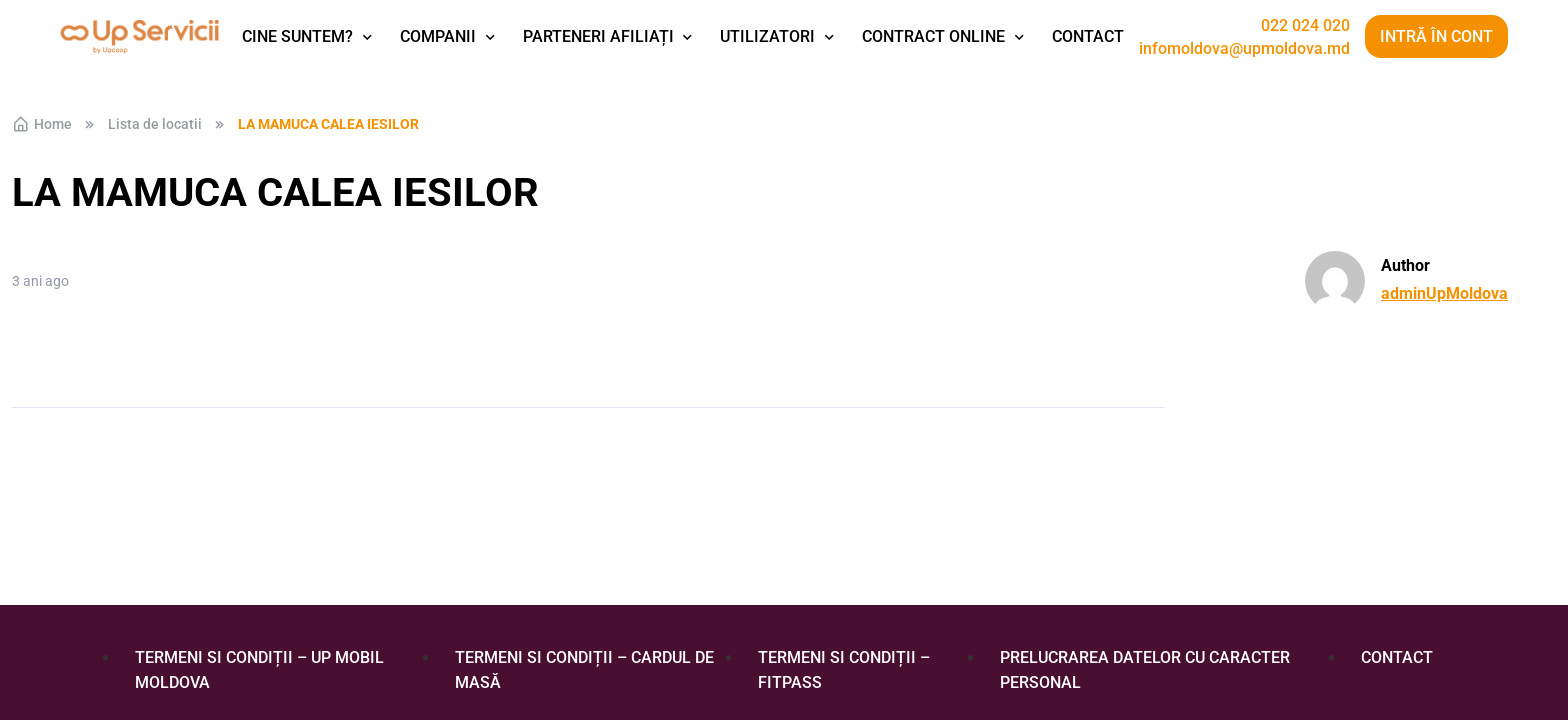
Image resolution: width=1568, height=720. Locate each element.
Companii (438, 36)
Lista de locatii (155, 124)
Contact (1088, 36)
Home (42, 124)
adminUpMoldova (1444, 293)
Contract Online (933, 36)
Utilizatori (767, 36)
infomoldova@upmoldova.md (1244, 49)
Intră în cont (1436, 36)
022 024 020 (1305, 26)
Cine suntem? (297, 36)
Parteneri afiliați (598, 36)
